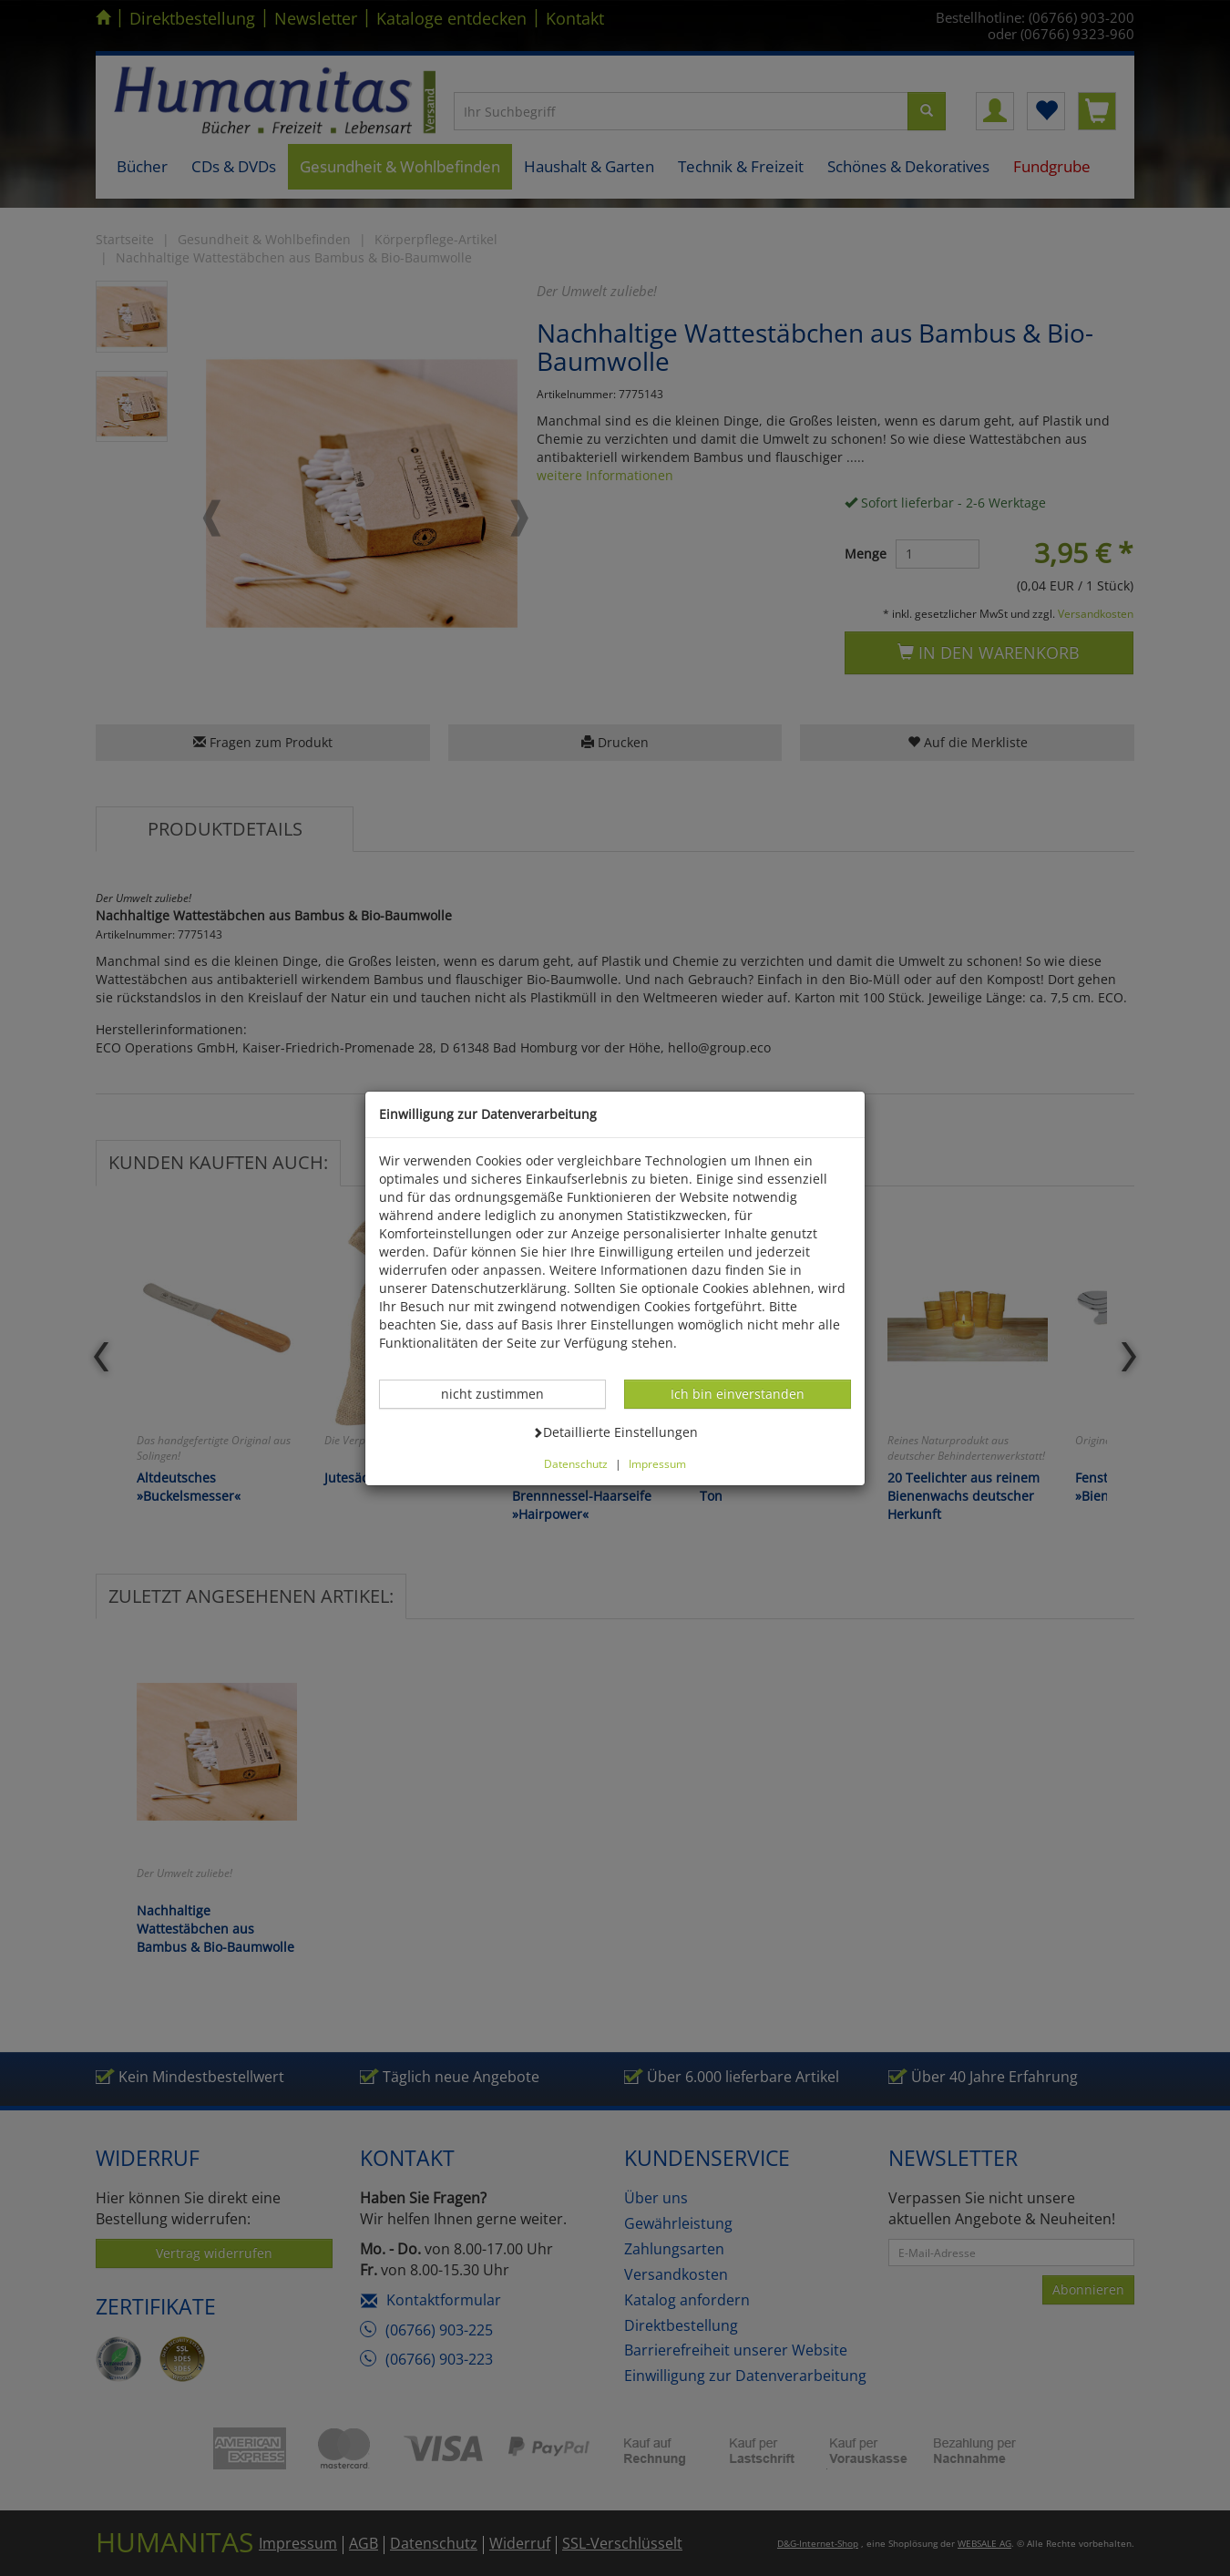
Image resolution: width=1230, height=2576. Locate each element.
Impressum (657, 1463)
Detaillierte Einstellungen (615, 1431)
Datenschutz (576, 1463)
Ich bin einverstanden (737, 1393)
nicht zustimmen (502, 1393)
